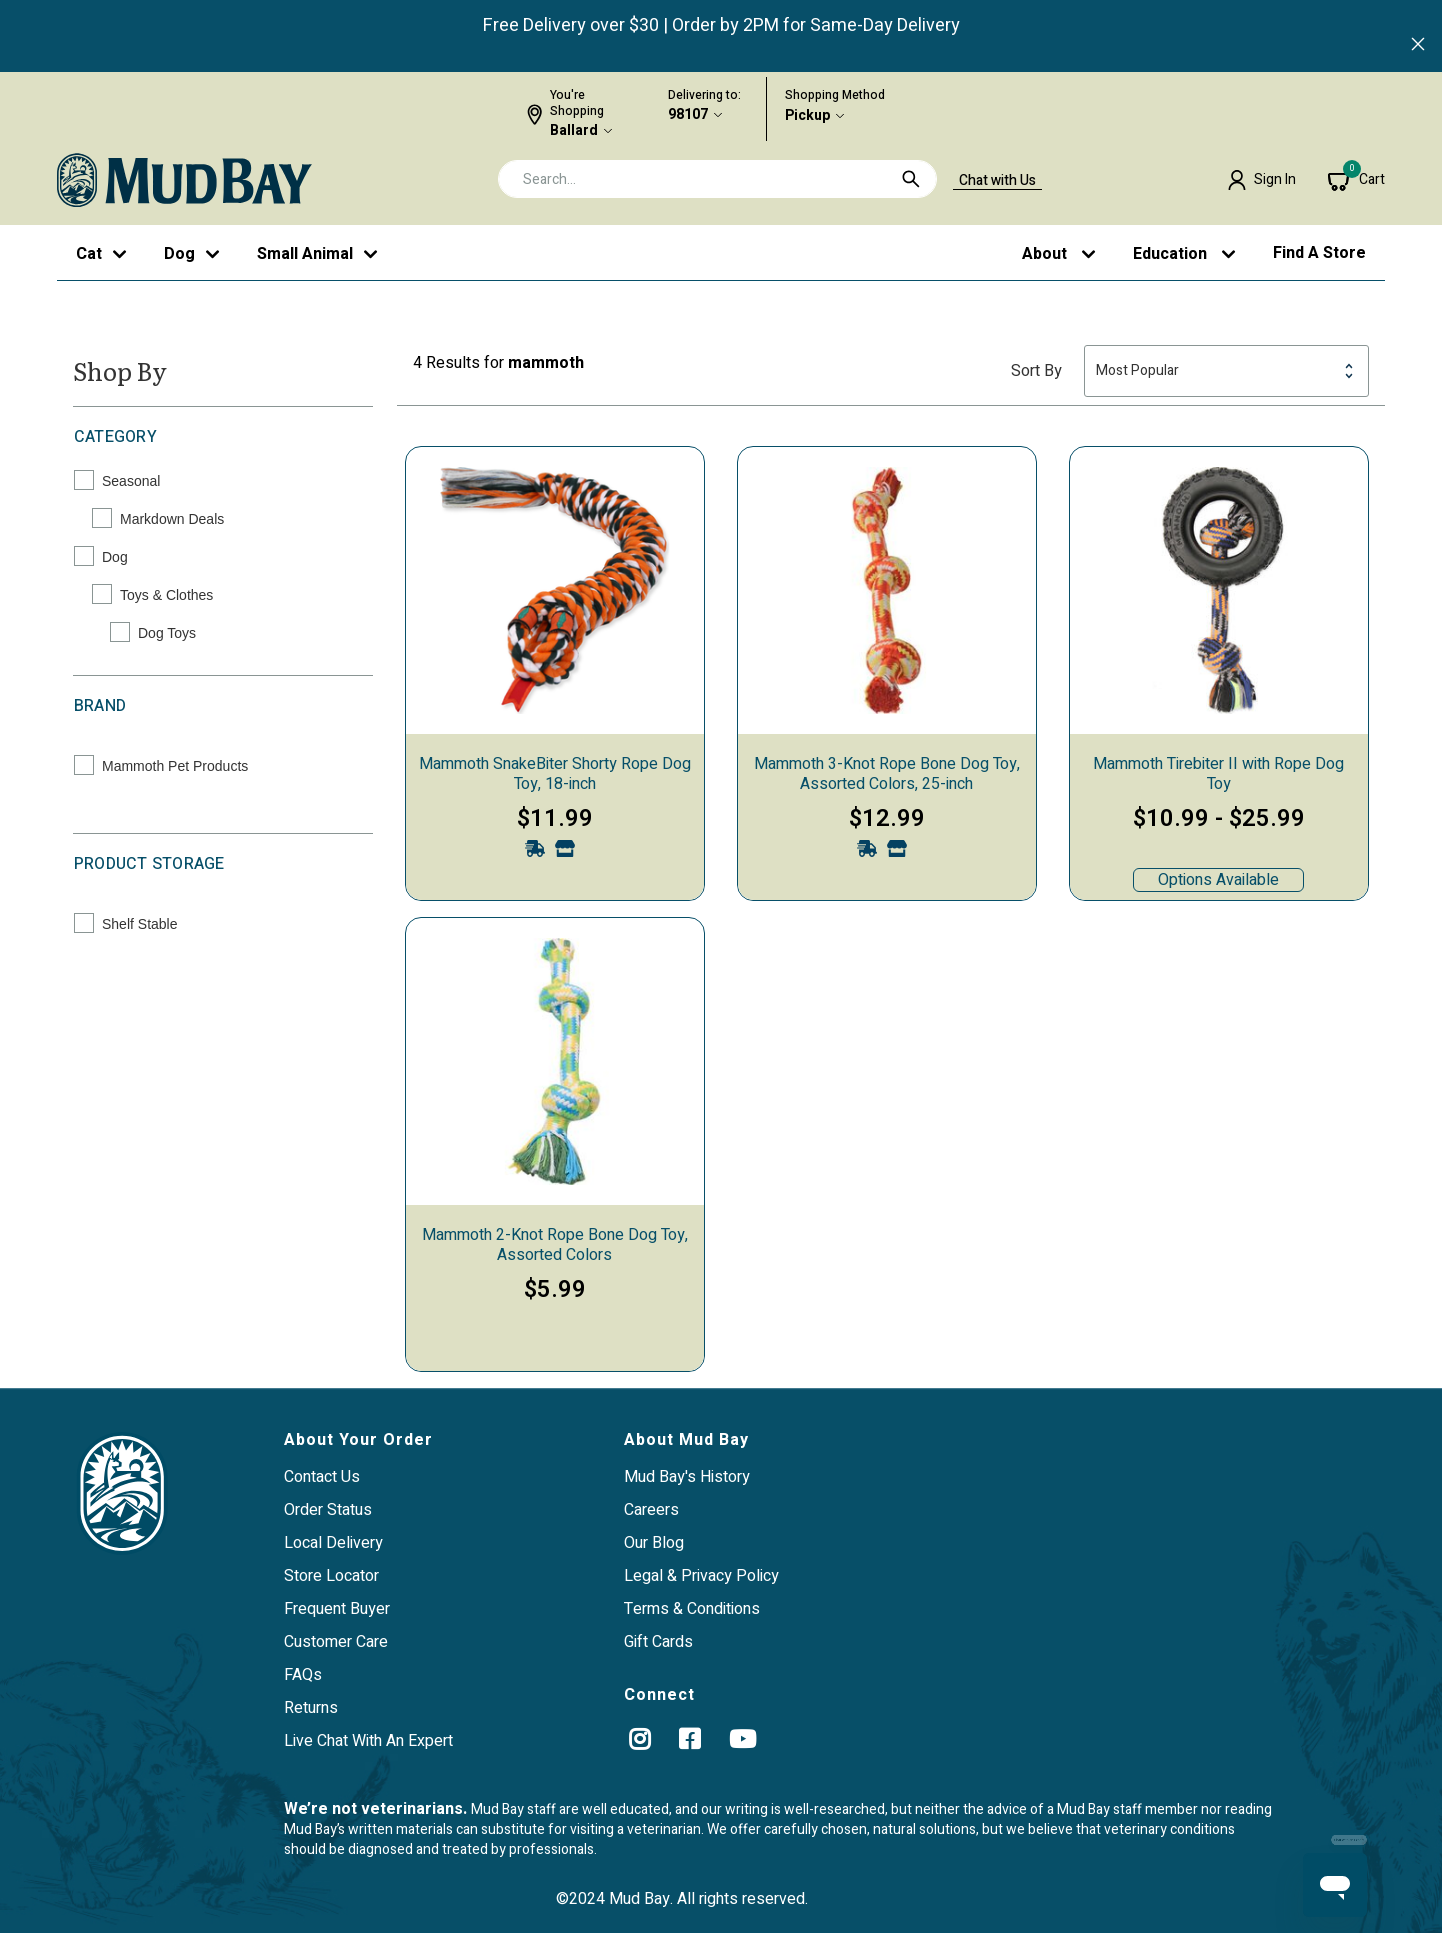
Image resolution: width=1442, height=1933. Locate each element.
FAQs (303, 1675)
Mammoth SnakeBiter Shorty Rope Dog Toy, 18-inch (555, 774)
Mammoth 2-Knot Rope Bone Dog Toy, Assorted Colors (555, 1245)
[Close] (1418, 46)
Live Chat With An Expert (368, 1741)
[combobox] (717, 179)
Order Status (328, 1510)
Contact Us (322, 1477)
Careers (651, 1510)
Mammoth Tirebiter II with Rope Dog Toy (1218, 774)
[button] (1261, 180)
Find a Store (1319, 253)
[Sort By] (1226, 371)
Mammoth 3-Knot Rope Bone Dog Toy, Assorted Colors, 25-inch (887, 774)
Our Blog (654, 1543)
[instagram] (639, 1739)
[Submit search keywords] (911, 179)
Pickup (807, 116)
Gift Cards (658, 1642)
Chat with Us (997, 181)
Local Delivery (333, 1543)
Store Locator (331, 1576)
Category (115, 437)
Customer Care (336, 1642)
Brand (100, 706)
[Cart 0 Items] (1356, 180)
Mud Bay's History (687, 1477)
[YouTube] (742, 1739)
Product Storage (149, 864)
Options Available (1218, 880)
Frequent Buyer (337, 1609)
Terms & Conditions (692, 1609)
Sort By (1036, 371)
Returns (311, 1708)
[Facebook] (689, 1739)
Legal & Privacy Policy (701, 1576)
